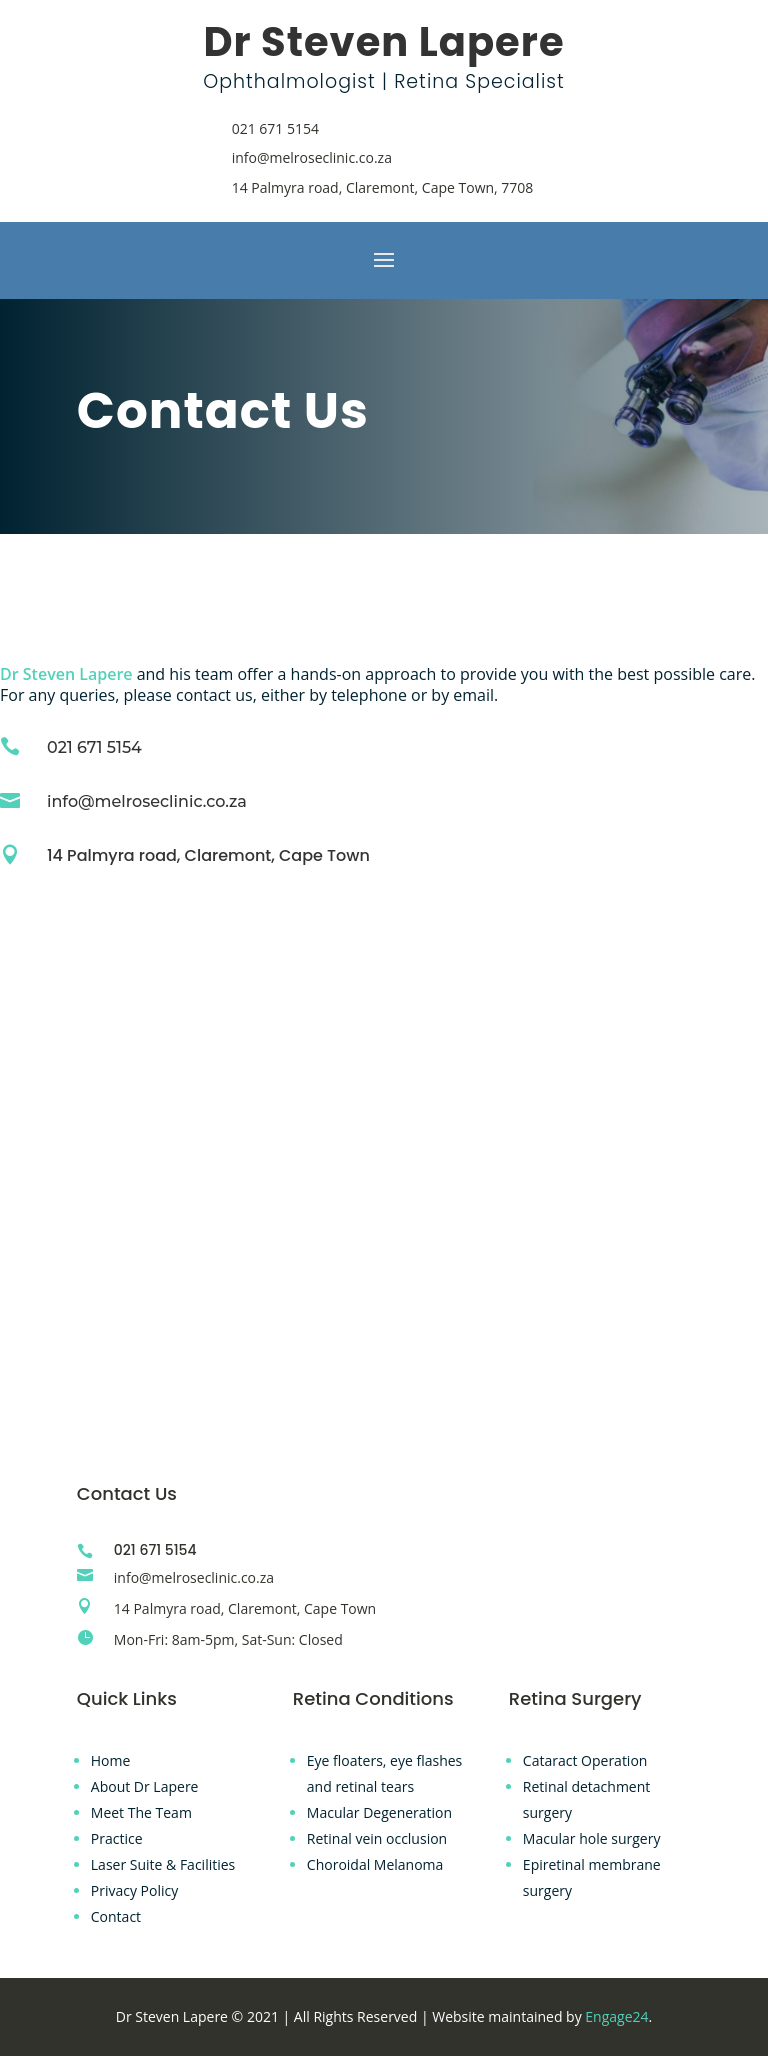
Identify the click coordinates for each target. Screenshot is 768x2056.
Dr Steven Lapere (66, 674)
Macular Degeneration (379, 1812)
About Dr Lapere (145, 1786)
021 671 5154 (275, 128)
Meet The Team (141, 1812)
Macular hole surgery (592, 1838)
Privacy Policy (134, 1890)
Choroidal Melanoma (375, 1864)
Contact (116, 1916)
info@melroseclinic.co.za (312, 157)
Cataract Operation (585, 1760)
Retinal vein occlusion (377, 1838)
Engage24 (616, 2016)
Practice (117, 1838)
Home (111, 1760)
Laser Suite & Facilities (163, 1864)
